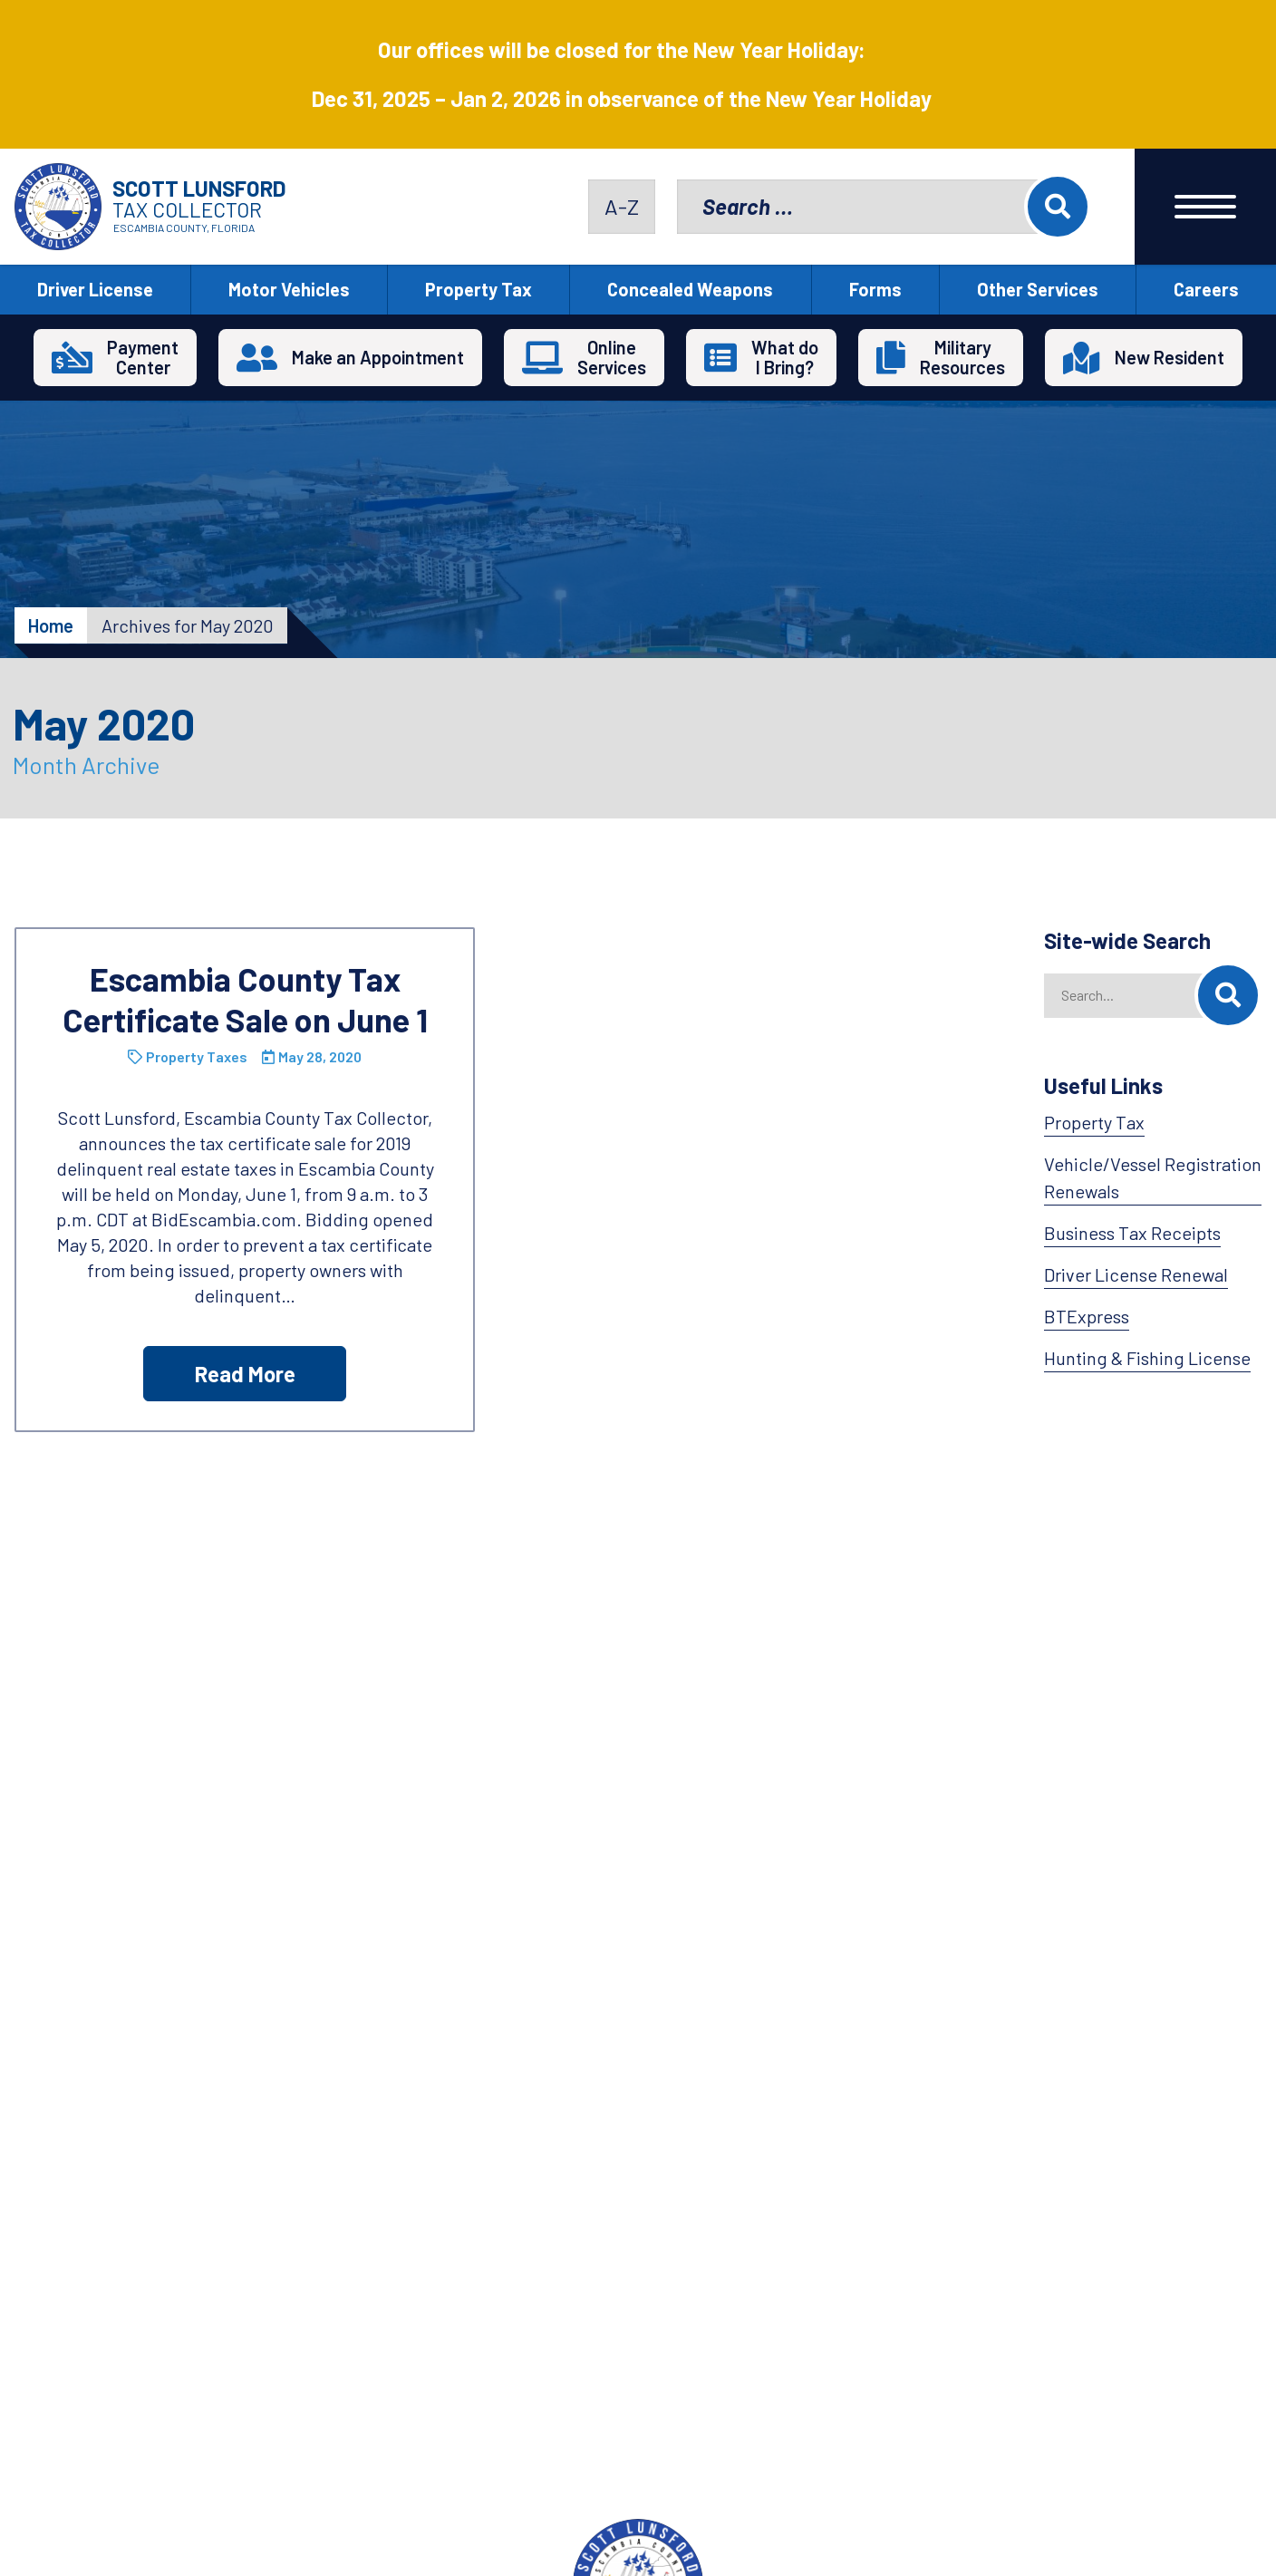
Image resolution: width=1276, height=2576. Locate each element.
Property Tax (478, 289)
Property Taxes (196, 1056)
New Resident (1169, 357)
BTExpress (1086, 1316)
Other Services (1037, 289)
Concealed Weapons (690, 289)
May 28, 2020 (320, 1056)
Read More (245, 1374)
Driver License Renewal (1136, 1274)
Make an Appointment (378, 357)
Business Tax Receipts (1132, 1233)
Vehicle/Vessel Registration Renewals (1153, 1177)
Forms (875, 289)
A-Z (621, 206)
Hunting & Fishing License (1147, 1358)
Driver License (95, 289)
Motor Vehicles (289, 289)
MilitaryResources (962, 357)
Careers (1206, 289)
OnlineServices (611, 357)
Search (1057, 206)
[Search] (1228, 995)
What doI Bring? (784, 357)
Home (50, 625)
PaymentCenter (143, 357)
